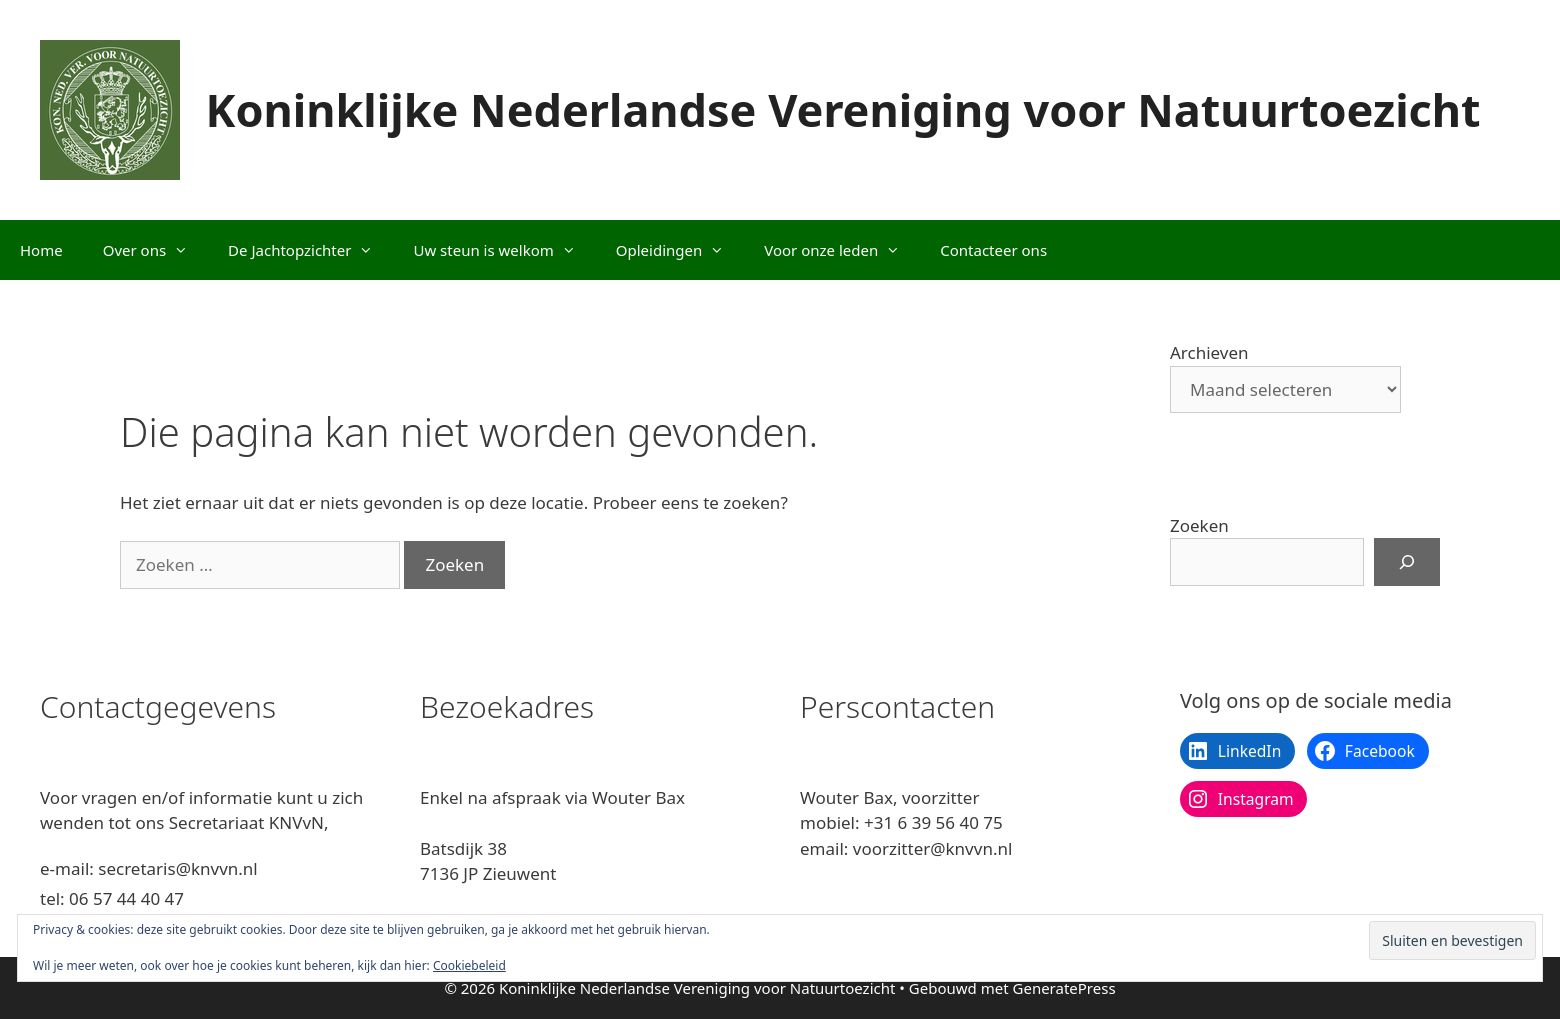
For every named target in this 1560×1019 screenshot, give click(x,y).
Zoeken (1199, 525)
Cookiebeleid (469, 965)
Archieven (1209, 352)
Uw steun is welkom (504, 250)
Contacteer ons (993, 250)
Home (41, 250)
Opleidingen (680, 250)
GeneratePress (1064, 988)
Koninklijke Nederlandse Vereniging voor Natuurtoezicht (843, 109)
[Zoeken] (1407, 562)
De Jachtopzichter (310, 250)
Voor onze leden (842, 250)
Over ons (155, 250)
